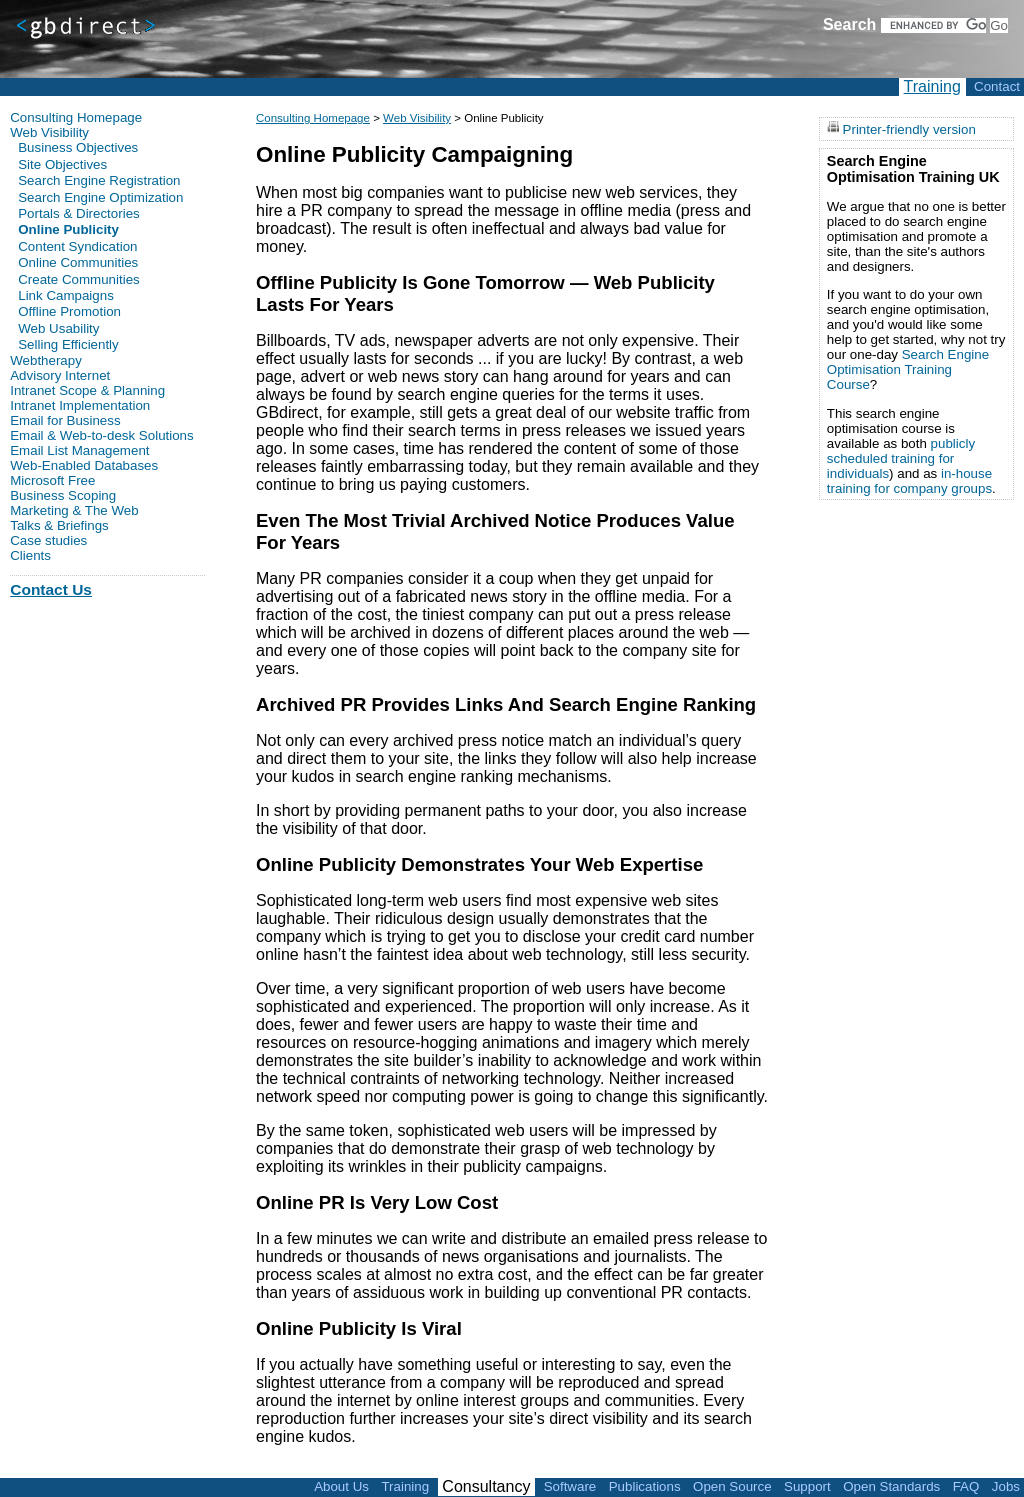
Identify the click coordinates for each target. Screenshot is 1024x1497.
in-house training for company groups (909, 481)
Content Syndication (77, 246)
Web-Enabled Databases (84, 465)
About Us (341, 1486)
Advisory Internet (60, 375)
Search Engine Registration (99, 180)
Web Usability (58, 328)
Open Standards (891, 1486)
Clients (30, 555)
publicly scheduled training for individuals (901, 458)
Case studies (48, 540)
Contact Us (51, 589)
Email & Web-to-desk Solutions (101, 435)
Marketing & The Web (74, 510)
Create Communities (78, 279)
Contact (997, 86)
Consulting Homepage (313, 118)
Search (849, 24)
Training (932, 86)
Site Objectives (62, 164)
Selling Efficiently (68, 344)
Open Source (732, 1486)
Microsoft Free (52, 480)
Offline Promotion (69, 311)
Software (570, 1486)
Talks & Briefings (59, 525)
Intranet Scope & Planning (87, 390)
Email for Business (65, 420)
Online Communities (78, 262)
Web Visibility (417, 118)
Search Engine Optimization (100, 197)
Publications (645, 1486)
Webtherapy (46, 360)
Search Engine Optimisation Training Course (908, 369)
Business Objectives (78, 147)
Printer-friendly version (909, 128)
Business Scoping (63, 495)
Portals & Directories (78, 213)
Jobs (1006, 1486)
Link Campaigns (66, 295)
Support (807, 1486)
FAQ (966, 1486)
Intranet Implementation (80, 405)
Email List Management (79, 450)
